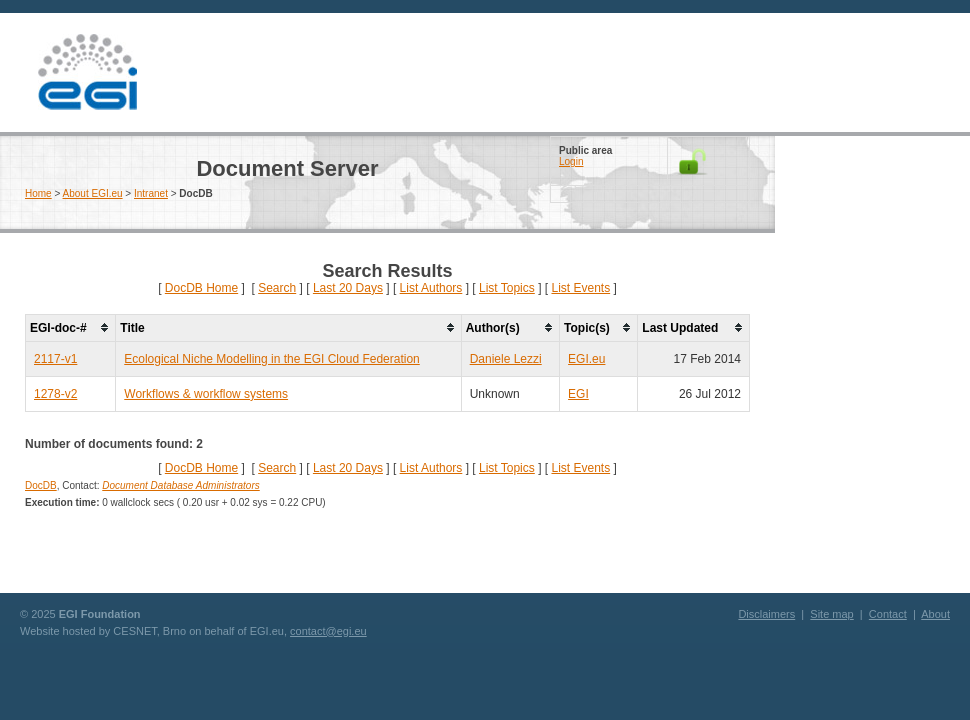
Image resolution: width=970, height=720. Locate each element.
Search (277, 288)
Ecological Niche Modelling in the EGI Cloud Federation (272, 359)
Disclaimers (766, 614)
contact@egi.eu (328, 631)
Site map (831, 614)
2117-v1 (55, 359)
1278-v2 (55, 394)
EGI (87, 72)
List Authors (431, 288)
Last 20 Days (348, 288)
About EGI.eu (93, 193)
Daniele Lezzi (506, 359)
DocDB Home (201, 288)
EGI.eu (586, 359)
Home (38, 193)
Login (571, 161)
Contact (888, 614)
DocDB (41, 485)
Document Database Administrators (180, 485)
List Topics (507, 288)
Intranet (151, 193)
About (935, 614)
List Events (580, 288)
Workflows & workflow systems (206, 394)
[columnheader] (71, 327)
